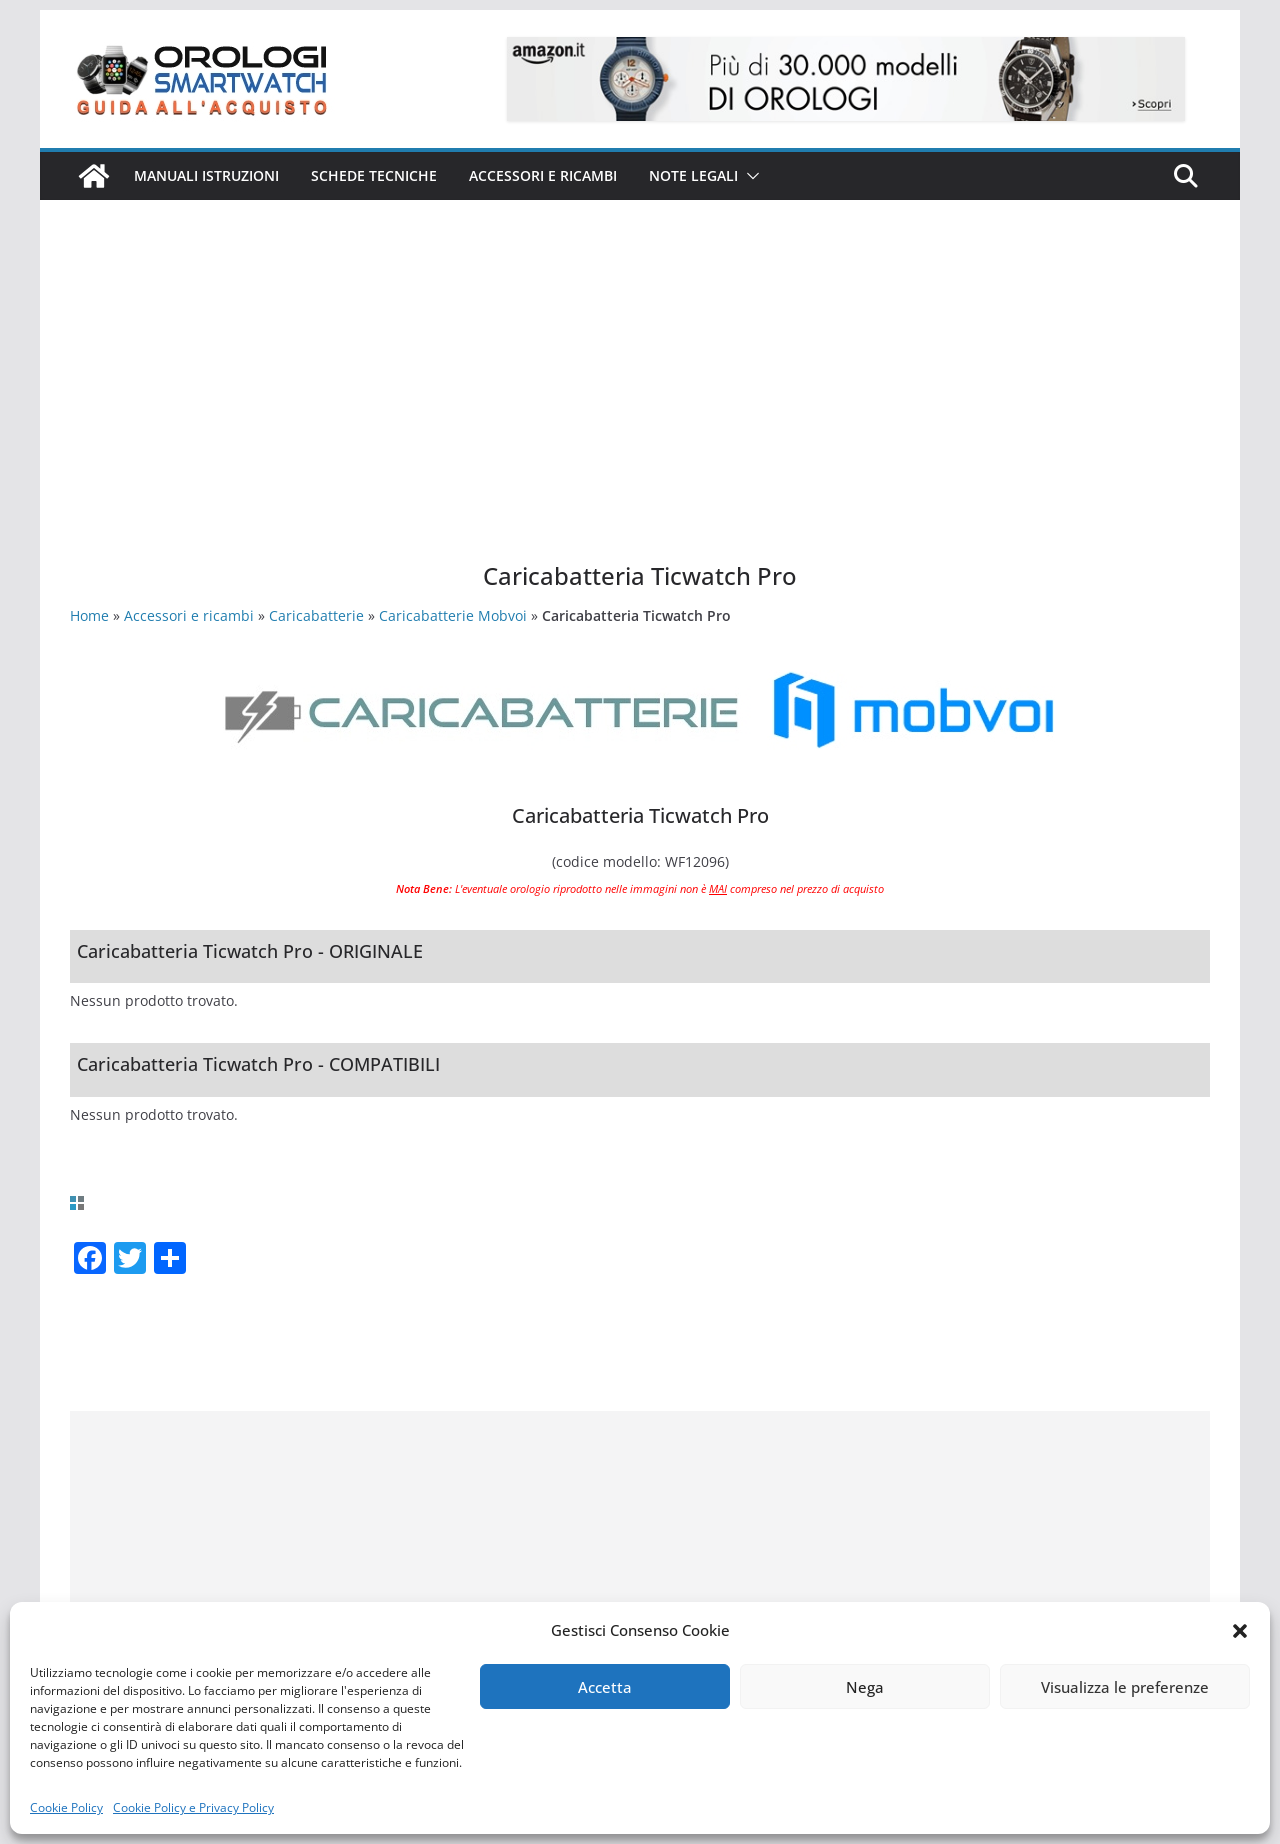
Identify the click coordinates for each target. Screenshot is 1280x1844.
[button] (1240, 1631)
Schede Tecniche (374, 175)
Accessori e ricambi (543, 175)
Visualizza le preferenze (1125, 1687)
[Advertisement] (640, 410)
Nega (865, 1687)
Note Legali (693, 175)
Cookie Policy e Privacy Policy (193, 1807)
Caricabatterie (316, 615)
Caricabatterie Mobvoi (453, 615)
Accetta (605, 1687)
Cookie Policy (66, 1807)
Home (89, 615)
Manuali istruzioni (206, 175)
